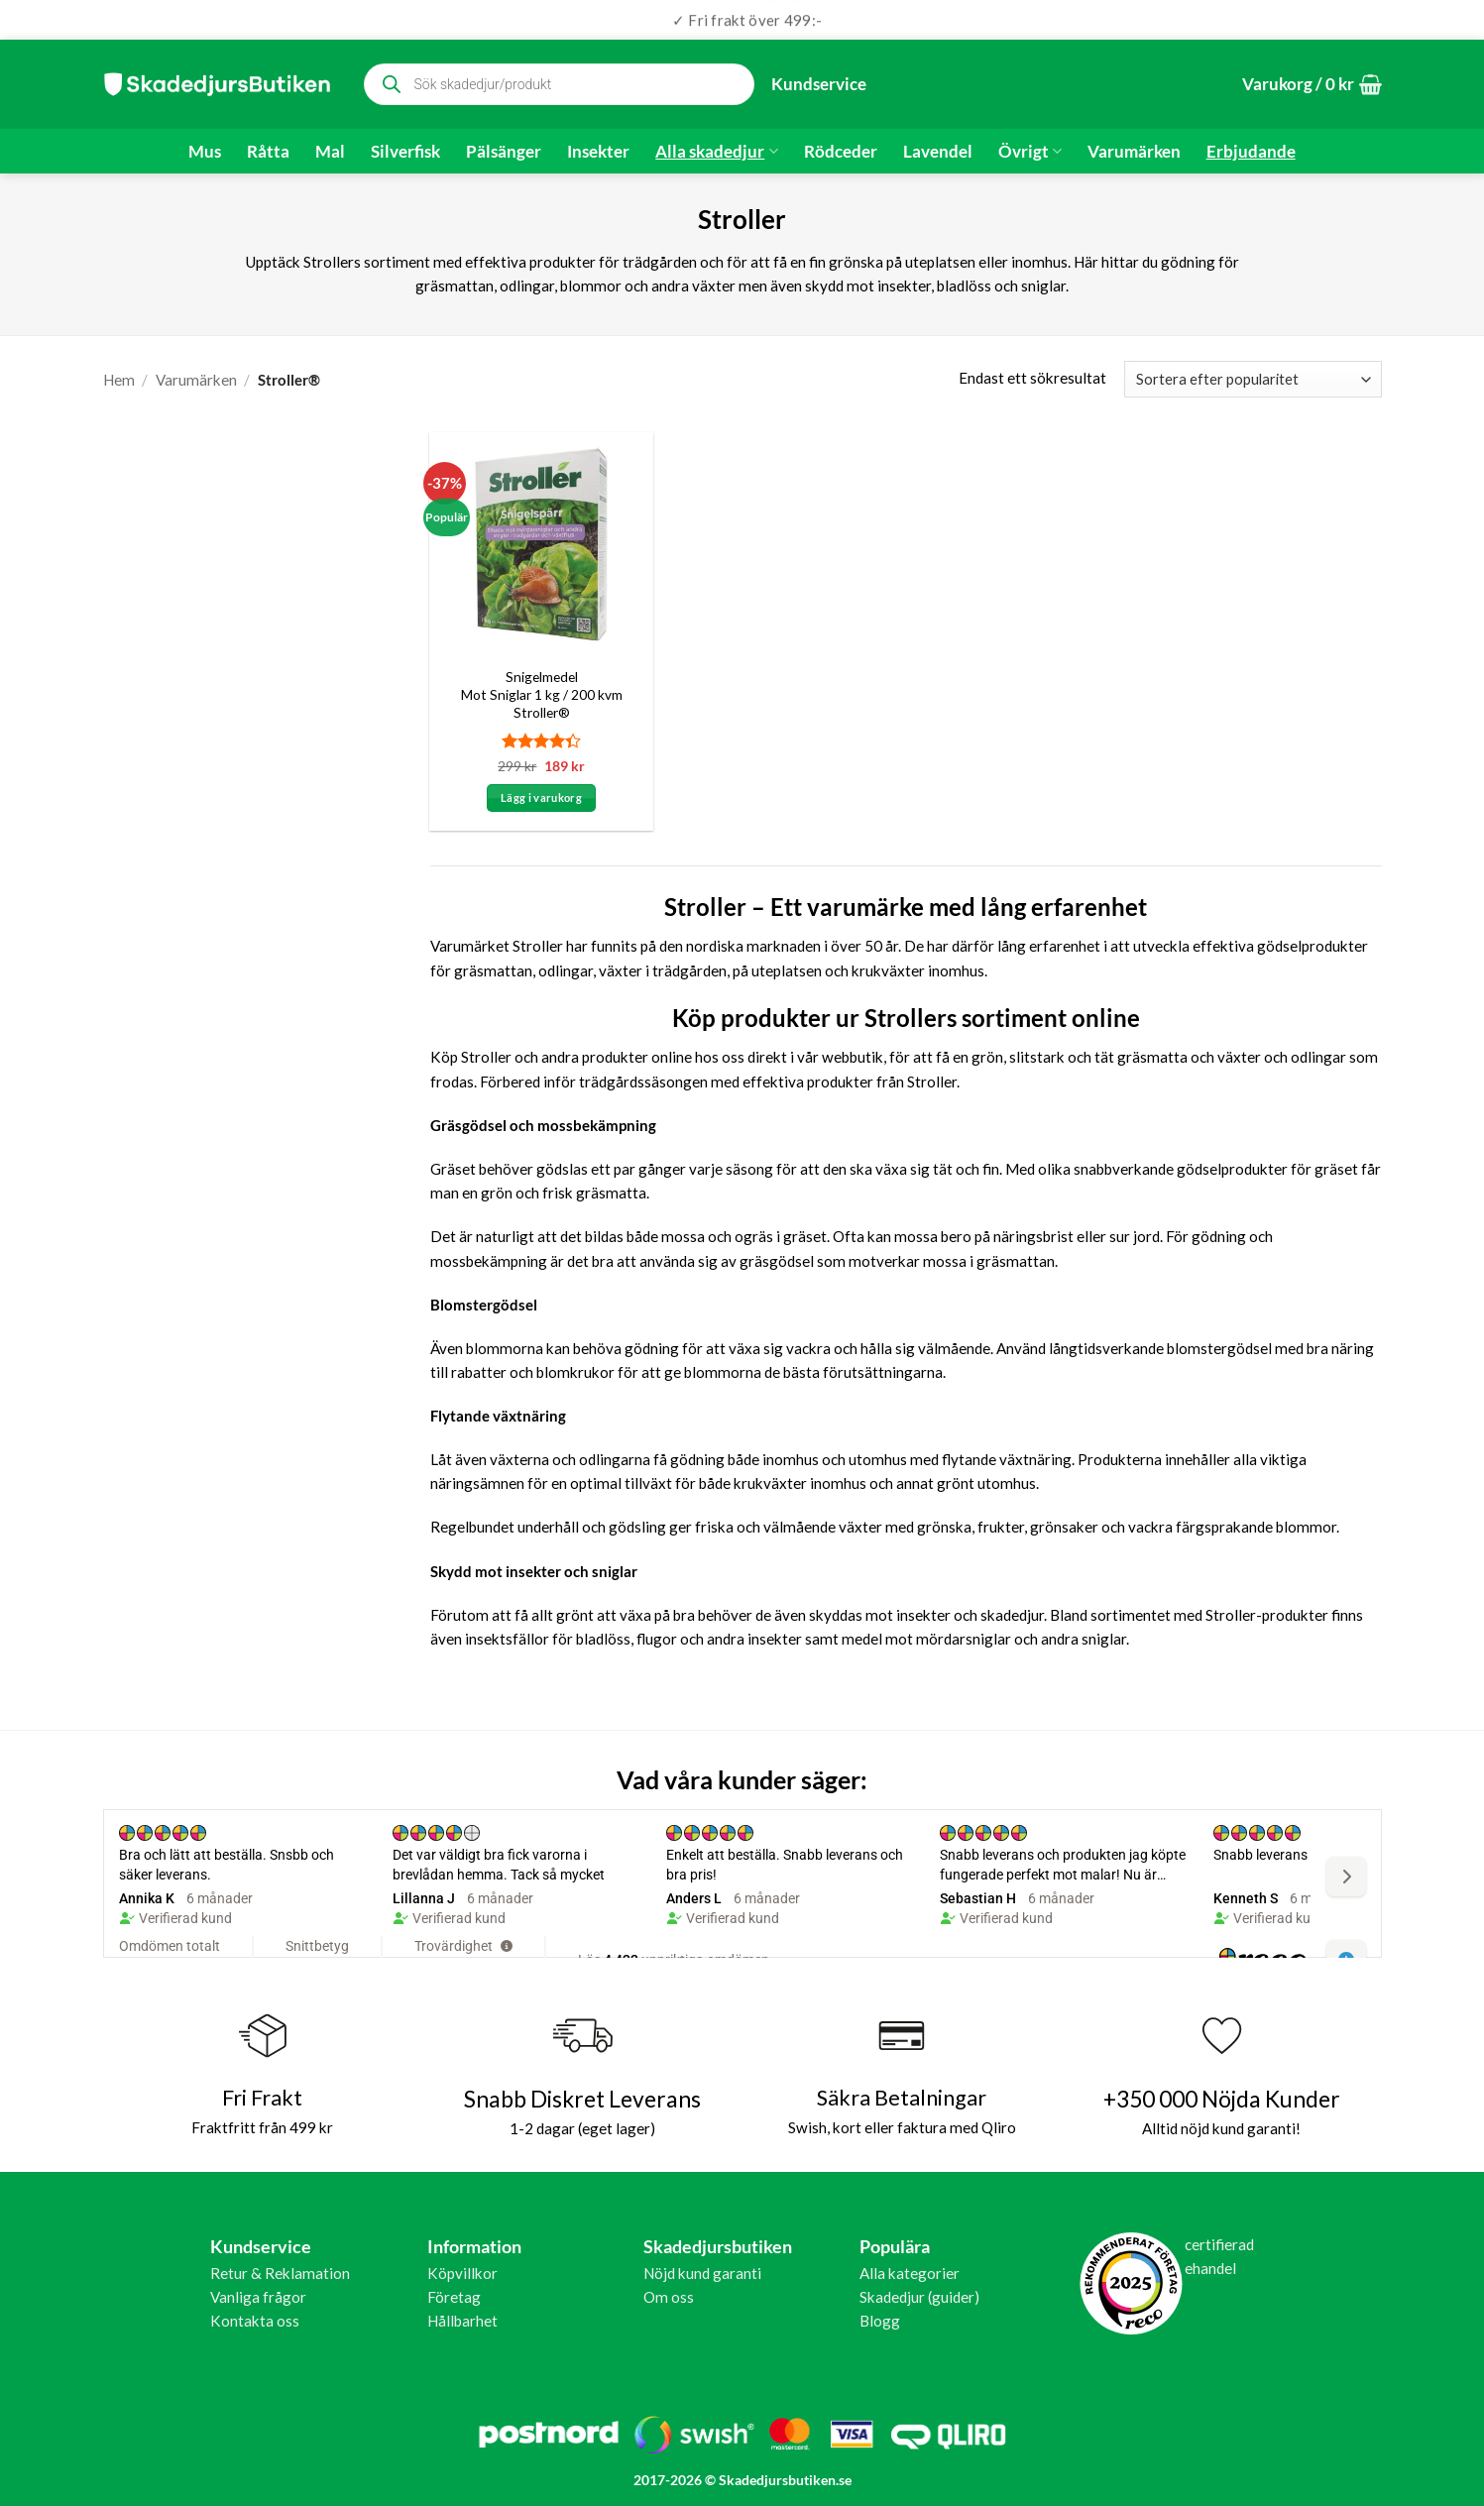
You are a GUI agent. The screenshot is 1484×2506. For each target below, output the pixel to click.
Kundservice (818, 83)
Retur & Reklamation (280, 2273)
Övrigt (1030, 152)
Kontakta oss (254, 2321)
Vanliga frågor (258, 2297)
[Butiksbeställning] (1253, 379)
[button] (1312, 84)
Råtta (268, 152)
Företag (454, 2297)
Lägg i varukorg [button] (541, 797)
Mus (204, 152)
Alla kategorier (909, 2273)
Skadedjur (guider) (919, 2297)
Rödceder (840, 152)
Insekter (598, 152)
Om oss (668, 2297)
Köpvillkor (462, 2273)
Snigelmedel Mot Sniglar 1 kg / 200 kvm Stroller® (542, 694)
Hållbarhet (462, 2321)
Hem (119, 380)
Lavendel (937, 152)
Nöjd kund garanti (702, 2273)
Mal (330, 152)
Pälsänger (503, 152)
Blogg (879, 2321)
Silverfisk (405, 152)
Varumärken (1134, 152)
